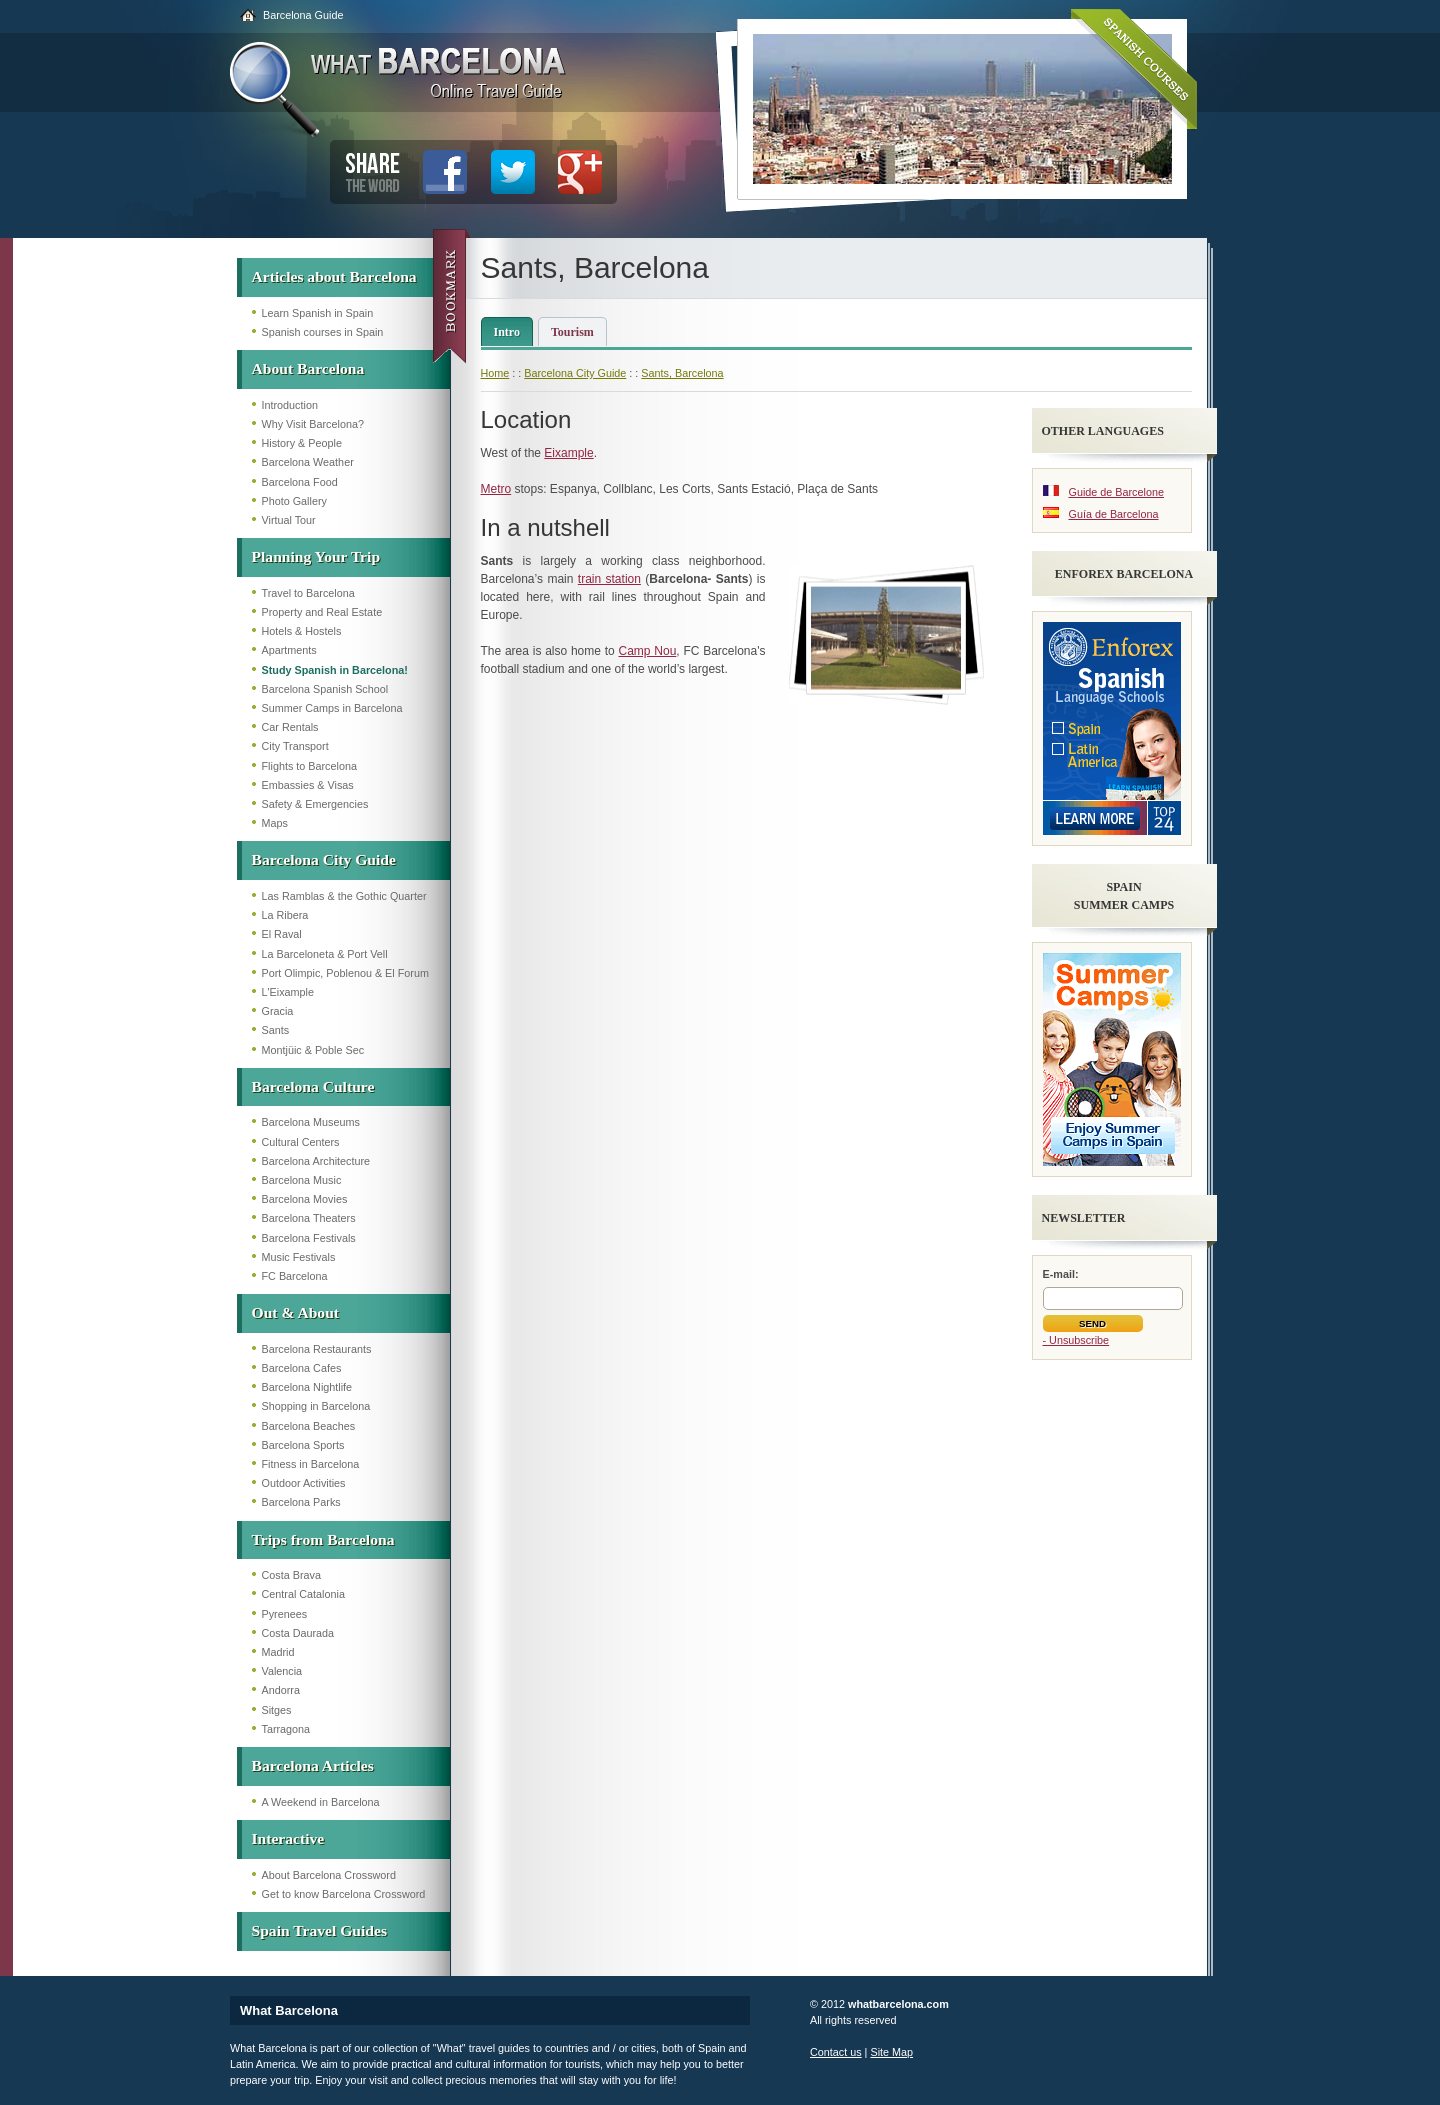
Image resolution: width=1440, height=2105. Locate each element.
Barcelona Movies (305, 1199)
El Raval (282, 934)
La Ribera (285, 915)
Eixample (568, 453)
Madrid (278, 1652)
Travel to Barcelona (308, 593)
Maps (275, 823)
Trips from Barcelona (323, 1539)
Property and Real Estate (322, 612)
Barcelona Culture (313, 1086)
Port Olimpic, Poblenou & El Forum (345, 973)
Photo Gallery (294, 501)
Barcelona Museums (311, 1122)
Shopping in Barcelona (316, 1406)
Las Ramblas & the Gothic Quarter (344, 896)
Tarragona (286, 1729)
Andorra (281, 1690)
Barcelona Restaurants (317, 1349)
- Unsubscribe (1076, 1340)
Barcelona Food (300, 482)
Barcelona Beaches (309, 1426)
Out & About (296, 1312)
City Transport (295, 746)
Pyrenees (285, 1614)
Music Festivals (299, 1257)
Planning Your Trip (316, 556)
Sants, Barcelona (682, 373)
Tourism (572, 332)
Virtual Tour (289, 520)
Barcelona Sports (303, 1445)
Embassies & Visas (308, 785)
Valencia (282, 1671)
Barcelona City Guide (324, 859)
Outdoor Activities (304, 1483)
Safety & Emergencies (315, 804)
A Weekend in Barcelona (321, 1802)
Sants (276, 1030)
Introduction (290, 405)
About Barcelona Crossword (329, 1875)
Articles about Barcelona (334, 276)
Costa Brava (291, 1575)
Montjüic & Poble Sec (313, 1050)
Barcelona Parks (301, 1502)
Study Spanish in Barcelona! (335, 670)
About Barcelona (308, 368)
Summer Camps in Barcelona (332, 708)
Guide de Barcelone (1116, 492)
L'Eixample (288, 992)
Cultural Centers (301, 1142)
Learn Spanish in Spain (318, 313)
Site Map (891, 2052)
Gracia (278, 1011)
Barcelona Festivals (309, 1238)
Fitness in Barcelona (311, 1464)
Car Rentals (290, 727)
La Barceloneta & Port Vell (325, 954)
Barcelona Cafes (302, 1368)
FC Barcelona (295, 1276)
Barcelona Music (302, 1180)
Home (495, 373)
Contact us (836, 2052)
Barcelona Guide (303, 15)
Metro (496, 489)
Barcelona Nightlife (307, 1387)
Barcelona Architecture (316, 1161)
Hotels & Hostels (302, 631)
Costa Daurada (298, 1633)
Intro (507, 332)
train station (609, 579)
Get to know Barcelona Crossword (344, 1894)
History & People (302, 443)
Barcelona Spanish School (325, 689)
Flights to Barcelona (309, 766)
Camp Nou (648, 651)
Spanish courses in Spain (323, 332)
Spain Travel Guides (319, 1930)
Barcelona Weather (308, 462)
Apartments (289, 650)
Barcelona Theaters (309, 1218)
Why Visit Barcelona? (313, 424)
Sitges (277, 1710)
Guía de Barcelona (1114, 514)
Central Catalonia (303, 1594)
